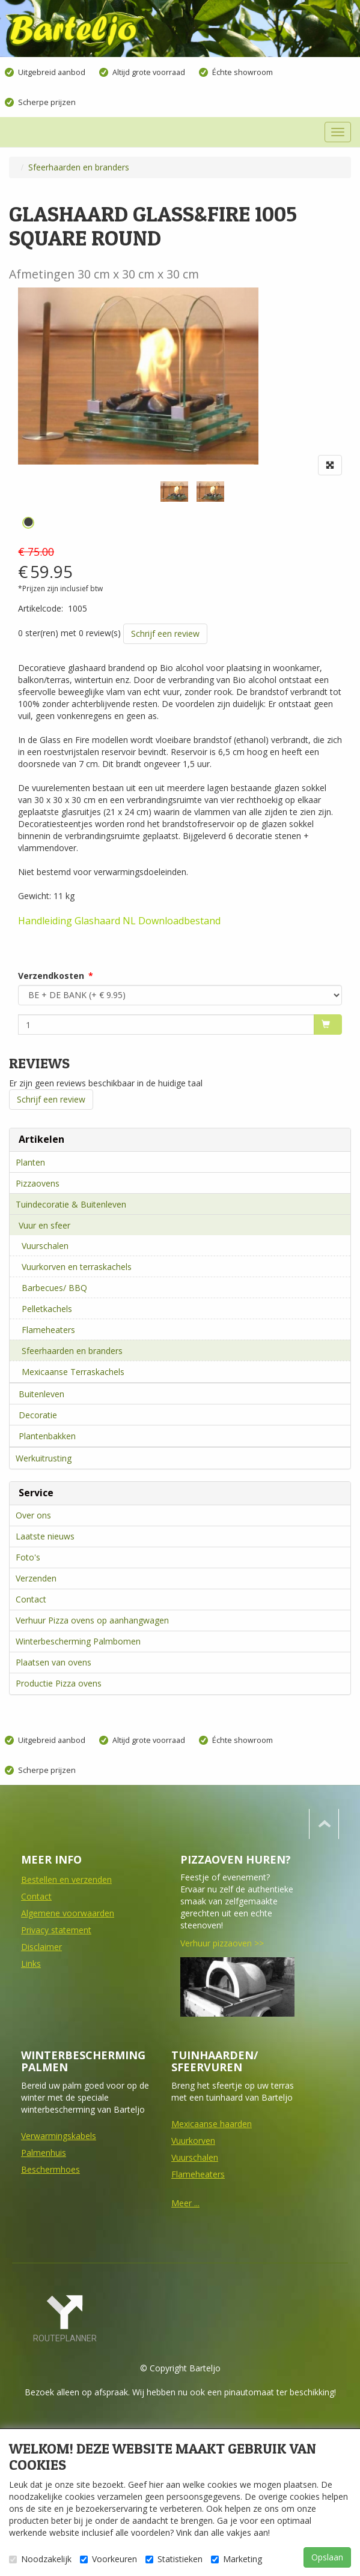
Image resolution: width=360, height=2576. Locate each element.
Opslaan (327, 2557)
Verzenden (36, 1578)
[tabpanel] (174, 491)
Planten (30, 1162)
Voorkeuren (108, 2559)
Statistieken (174, 2559)
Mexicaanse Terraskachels (73, 1371)
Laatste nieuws (45, 1536)
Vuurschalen (45, 1245)
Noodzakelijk (40, 2559)
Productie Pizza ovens (59, 1683)
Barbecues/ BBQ (54, 1287)
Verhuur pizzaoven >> (222, 1943)
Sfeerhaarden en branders (72, 1350)
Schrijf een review (165, 633)
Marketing (236, 2559)
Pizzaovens (37, 1183)
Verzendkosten (51, 975)
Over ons (33, 1515)
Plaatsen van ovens (53, 1662)
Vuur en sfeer (44, 1225)
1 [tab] (28, 523)
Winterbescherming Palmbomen (78, 1641)
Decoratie (38, 1415)
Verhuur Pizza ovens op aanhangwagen (92, 1620)
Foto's (28, 1557)
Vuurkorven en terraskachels (77, 1266)
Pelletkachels (47, 1308)
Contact (31, 1599)
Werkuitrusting (44, 1458)
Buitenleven (41, 1394)
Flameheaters (48, 1329)
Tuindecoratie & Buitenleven (71, 1204)
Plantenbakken (47, 1436)
